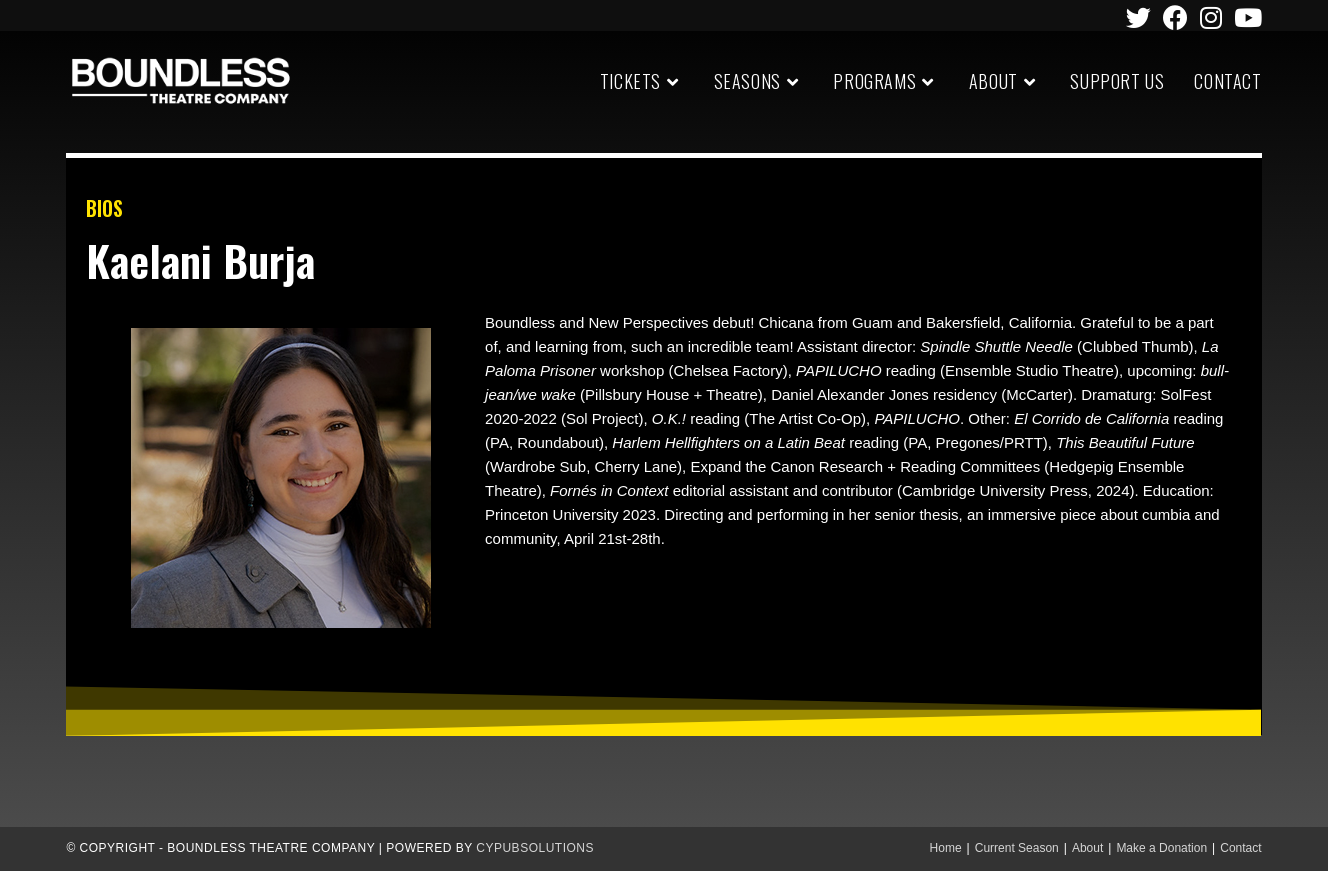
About (1087, 848)
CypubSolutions (535, 848)
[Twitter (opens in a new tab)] (1138, 17)
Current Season (1017, 848)
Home (946, 848)
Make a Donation (1161, 848)
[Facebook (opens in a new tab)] (1175, 17)
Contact (1240, 848)
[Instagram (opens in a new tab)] (1211, 17)
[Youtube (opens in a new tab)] (1245, 17)
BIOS (104, 208)
